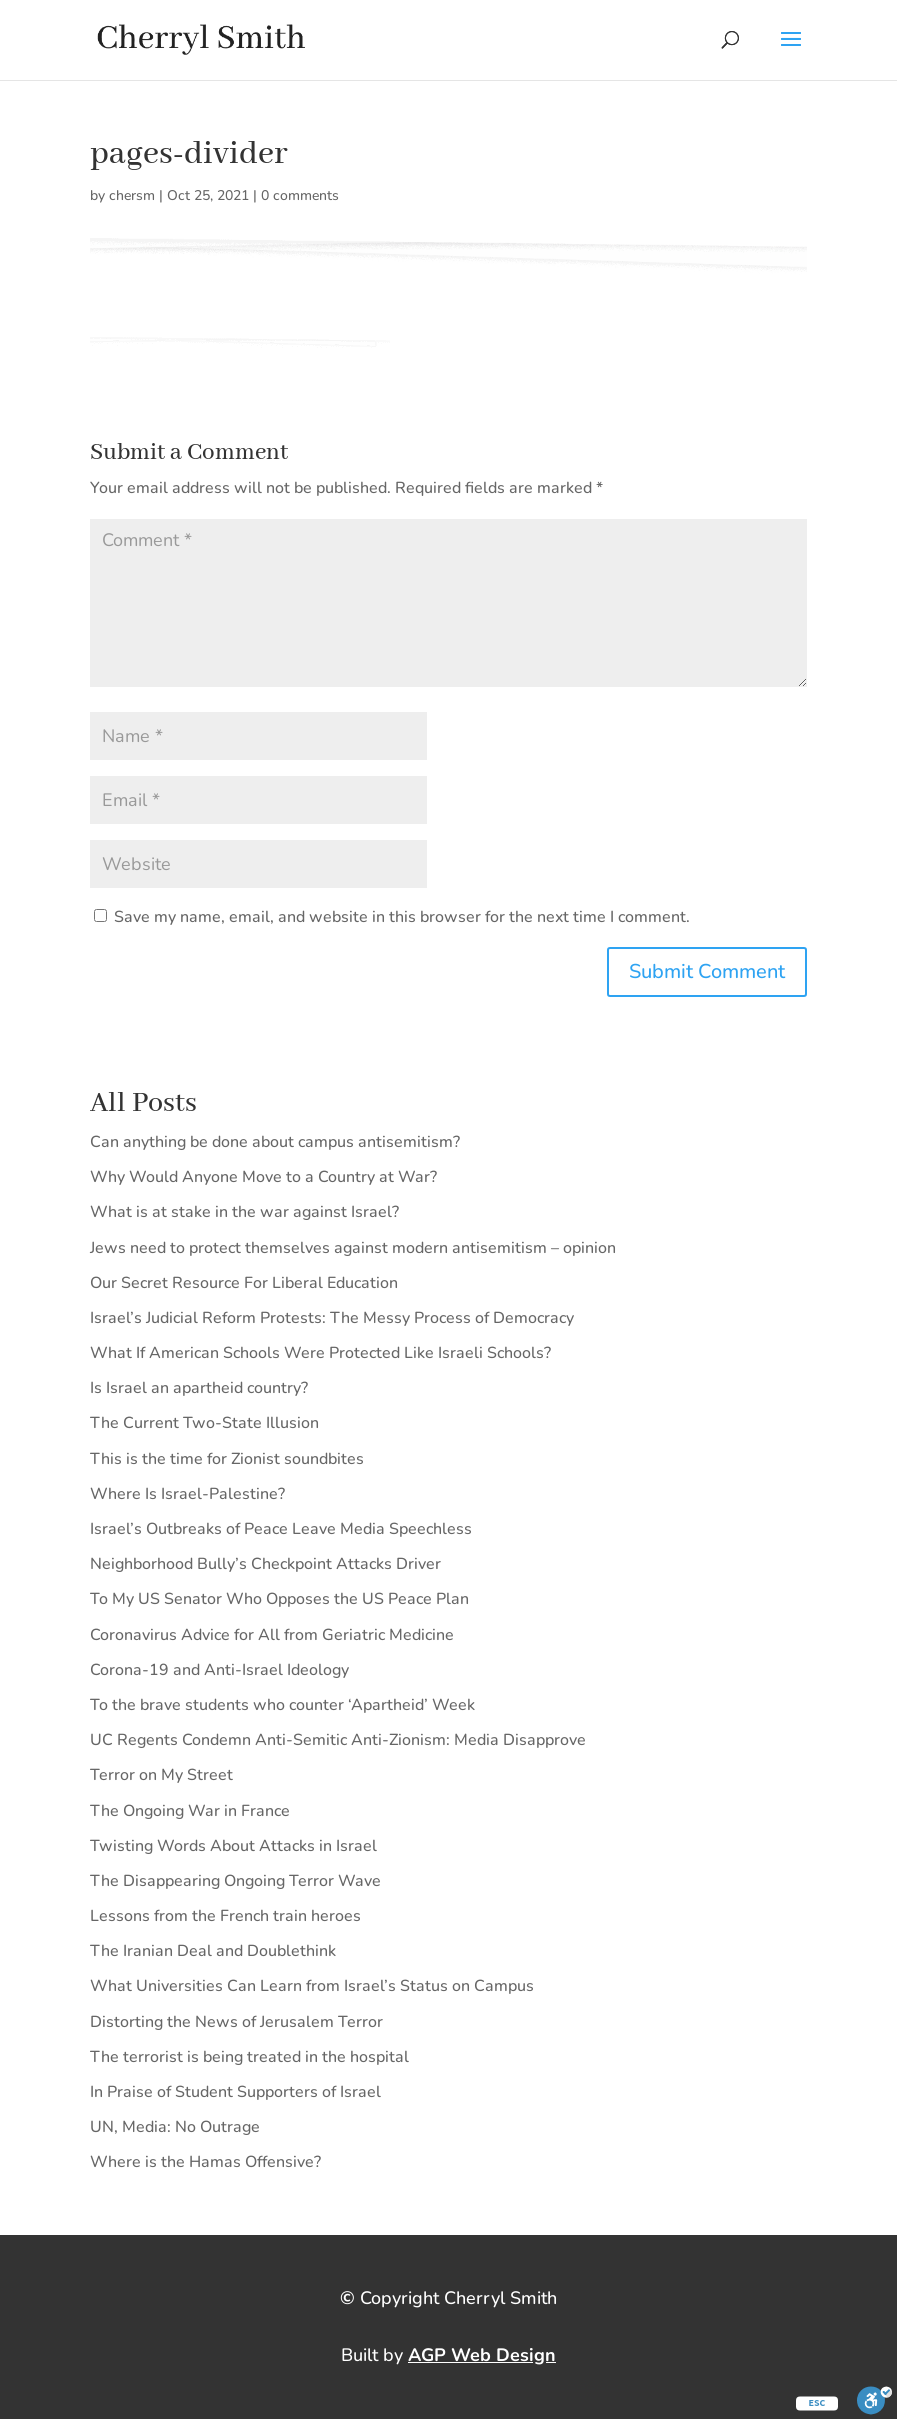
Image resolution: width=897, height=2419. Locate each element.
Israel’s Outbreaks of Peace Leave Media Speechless (281, 1529)
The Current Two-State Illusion (204, 1423)
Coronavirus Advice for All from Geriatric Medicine (272, 1635)
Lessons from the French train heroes (225, 1916)
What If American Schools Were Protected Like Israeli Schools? (320, 1353)
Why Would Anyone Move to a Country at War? (263, 1177)
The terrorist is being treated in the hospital (249, 2057)
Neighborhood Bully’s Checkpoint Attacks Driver (265, 1564)
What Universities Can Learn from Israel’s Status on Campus (312, 1986)
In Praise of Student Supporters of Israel (235, 2092)
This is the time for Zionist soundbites (227, 1459)
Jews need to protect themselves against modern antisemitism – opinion (353, 1248)
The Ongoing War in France (190, 1811)
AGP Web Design (482, 2355)
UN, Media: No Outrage (175, 2127)
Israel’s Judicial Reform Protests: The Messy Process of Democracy (332, 1318)
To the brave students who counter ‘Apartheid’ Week (282, 1705)
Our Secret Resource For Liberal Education (244, 1283)
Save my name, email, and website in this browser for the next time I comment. (402, 917)
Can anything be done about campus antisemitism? (275, 1142)
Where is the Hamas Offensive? (205, 2162)
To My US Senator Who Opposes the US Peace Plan (279, 1599)
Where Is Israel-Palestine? (187, 1494)
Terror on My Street (161, 1775)
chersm (132, 195)
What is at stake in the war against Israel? (244, 1212)
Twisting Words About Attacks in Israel (233, 1846)
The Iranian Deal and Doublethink (213, 1951)
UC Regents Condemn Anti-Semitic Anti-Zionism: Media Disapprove (338, 1740)
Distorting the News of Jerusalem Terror (236, 2022)
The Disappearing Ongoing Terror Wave (235, 1881)
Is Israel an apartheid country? (199, 1388)
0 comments (300, 195)
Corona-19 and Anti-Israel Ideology (219, 1670)
